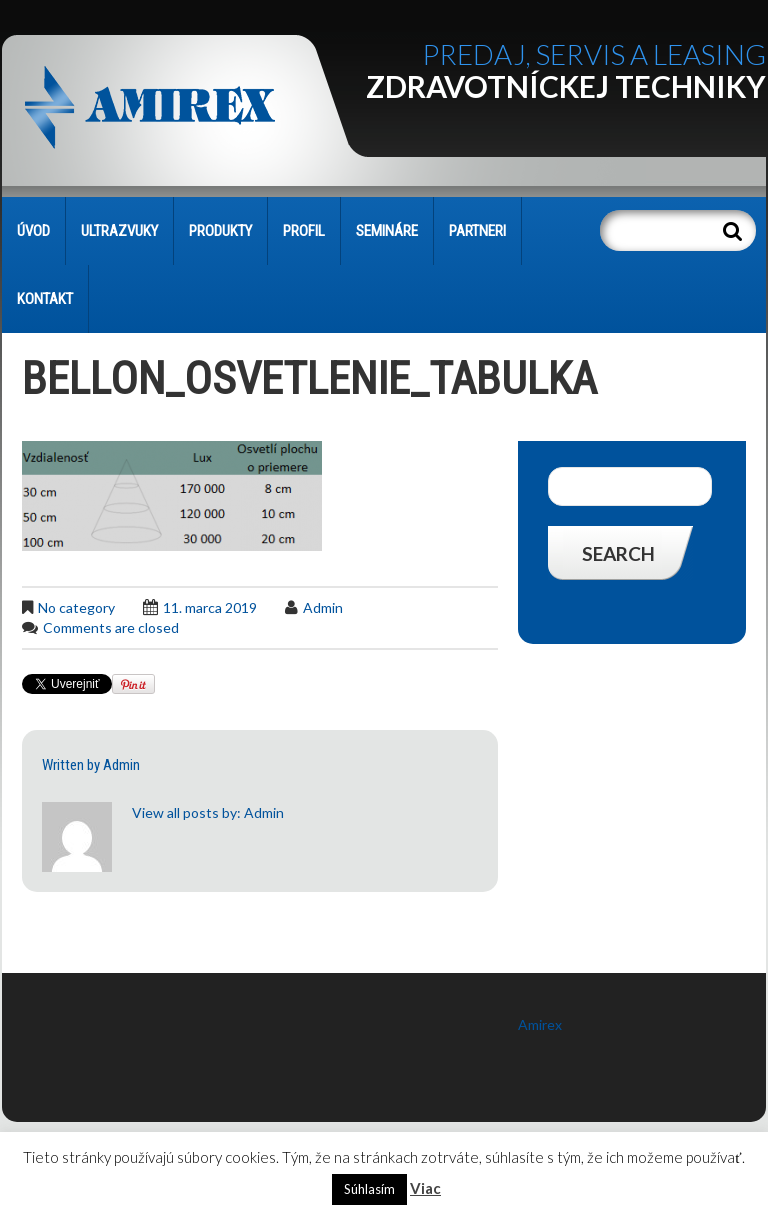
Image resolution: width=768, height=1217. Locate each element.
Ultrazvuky (119, 231)
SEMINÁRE (387, 231)
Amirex (540, 1024)
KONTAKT (45, 299)
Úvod (33, 231)
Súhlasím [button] (369, 1189)
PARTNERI (477, 231)
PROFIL (304, 231)
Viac (425, 1188)
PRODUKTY (220, 231)
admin (323, 607)
